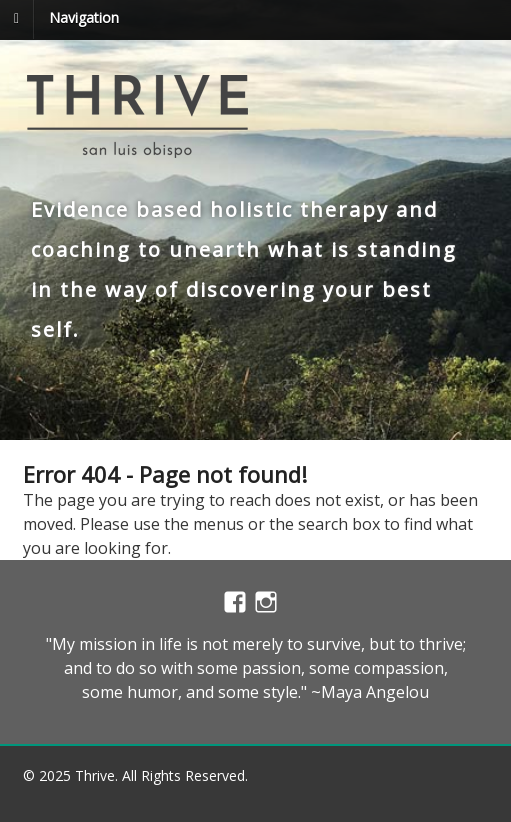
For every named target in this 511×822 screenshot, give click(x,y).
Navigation (84, 17)
